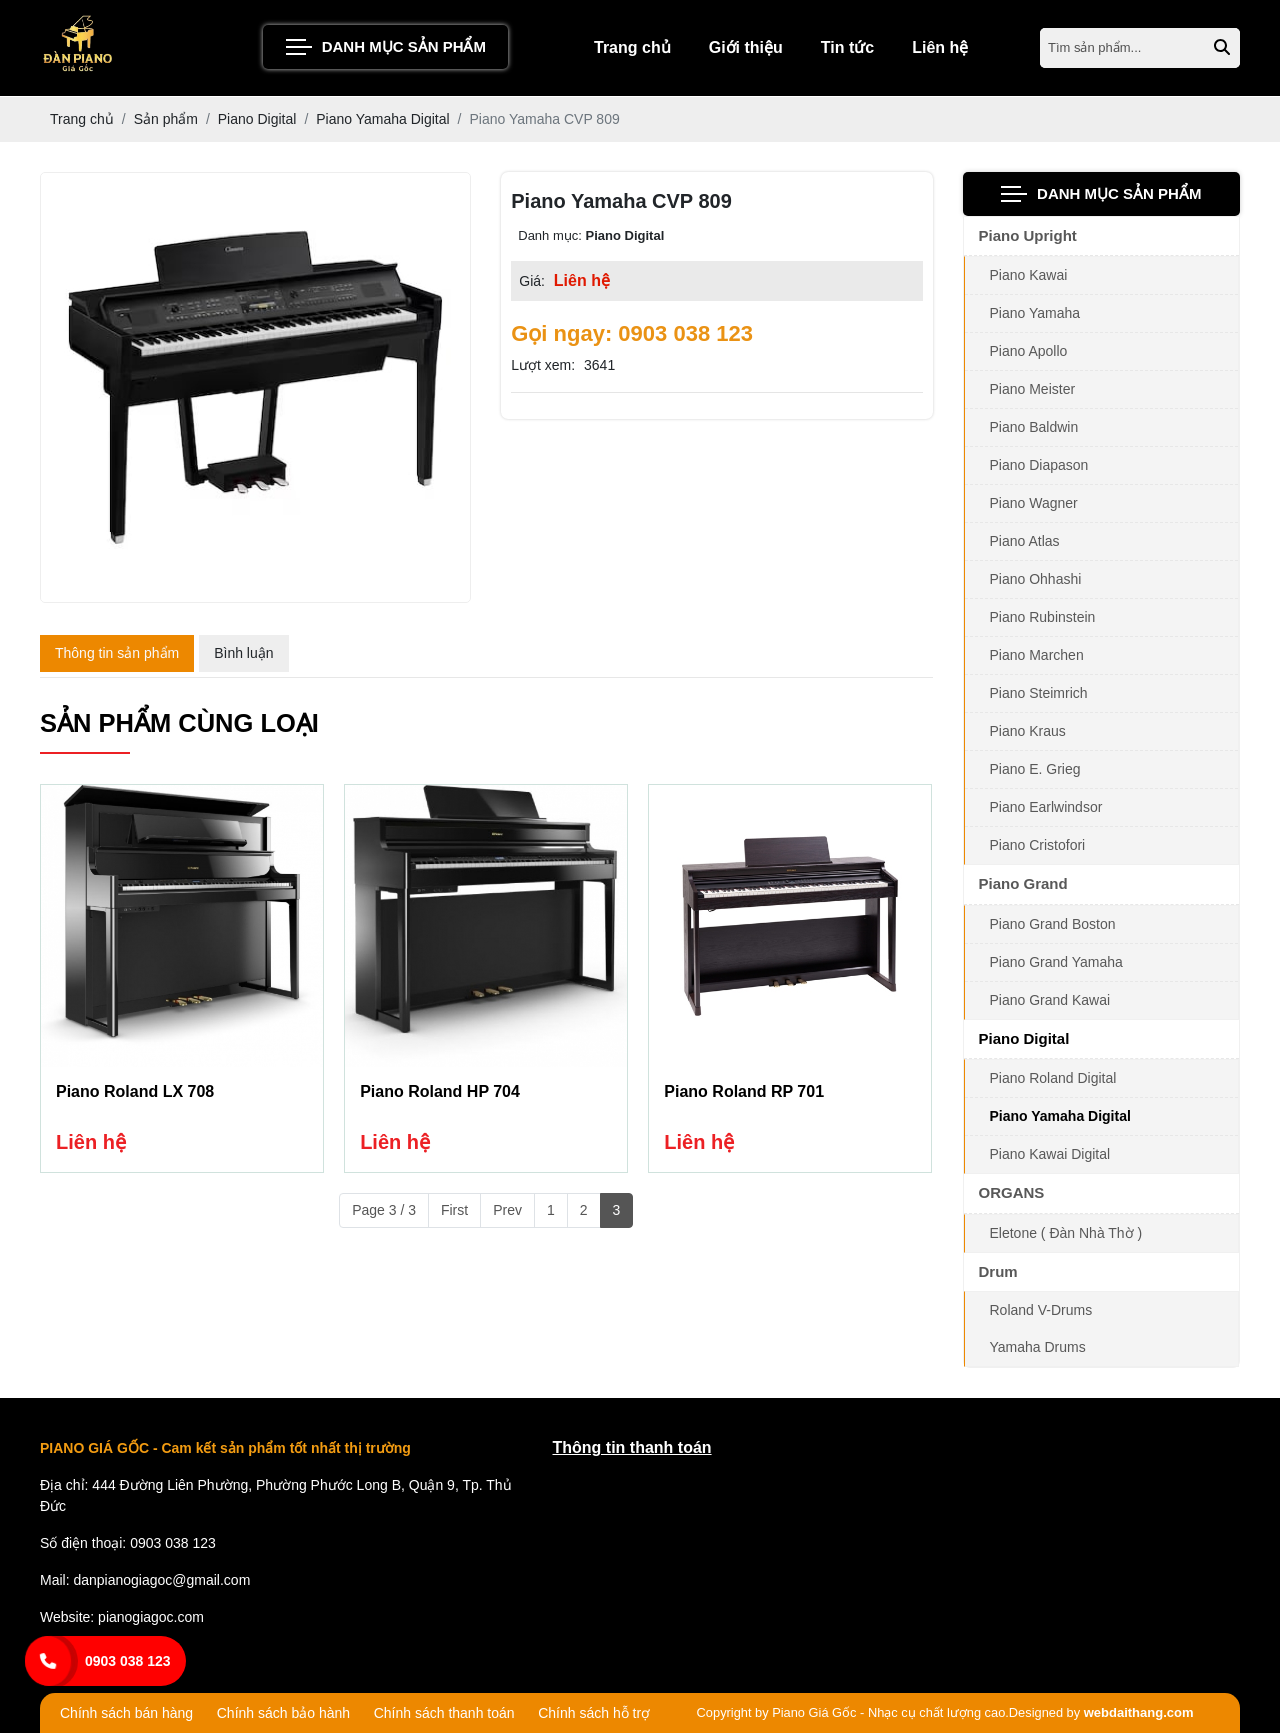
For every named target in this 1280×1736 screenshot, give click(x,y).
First (454, 1215)
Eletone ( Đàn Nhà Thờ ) (1066, 1236)
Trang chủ (632, 49)
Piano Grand (1023, 887)
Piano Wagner (1034, 507)
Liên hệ (940, 49)
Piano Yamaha (1035, 317)
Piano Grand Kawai (1050, 1003)
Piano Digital (1024, 1041)
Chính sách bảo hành (283, 1717)
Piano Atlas (1025, 545)
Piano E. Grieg (1035, 773)
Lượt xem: (543, 368)
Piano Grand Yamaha (1056, 965)
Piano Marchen (1037, 659)
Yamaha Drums (1038, 1351)
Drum (998, 1274)
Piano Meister (1033, 393)
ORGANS (1012, 1196)
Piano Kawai (1029, 279)
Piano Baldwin (1034, 431)
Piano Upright (1028, 238)
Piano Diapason (1039, 469)
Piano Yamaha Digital (1060, 1120)
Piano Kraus (1028, 735)
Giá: (532, 284)
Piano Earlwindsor (1046, 811)
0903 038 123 (128, 1661)
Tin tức (847, 49)
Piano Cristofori (1038, 849)
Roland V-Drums (1041, 1314)
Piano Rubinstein (1043, 621)
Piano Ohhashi (1036, 583)
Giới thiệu (746, 49)
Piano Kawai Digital (1050, 1158)
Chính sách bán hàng (126, 1717)
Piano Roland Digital (1053, 1082)
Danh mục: (550, 238)
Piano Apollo (1029, 355)
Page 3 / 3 (384, 1215)
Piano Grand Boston (1053, 927)
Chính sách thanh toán (444, 1717)
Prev (507, 1215)
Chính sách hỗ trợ (594, 1717)
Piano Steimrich (1039, 697)
